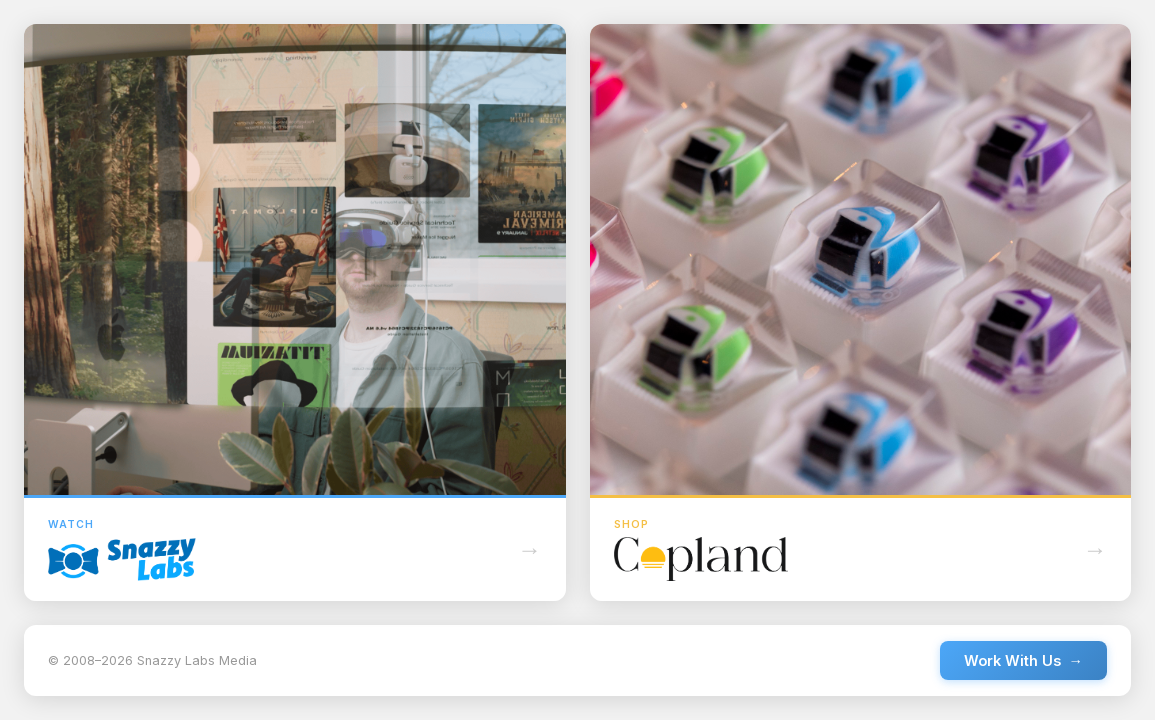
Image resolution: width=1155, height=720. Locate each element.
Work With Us (1023, 660)
